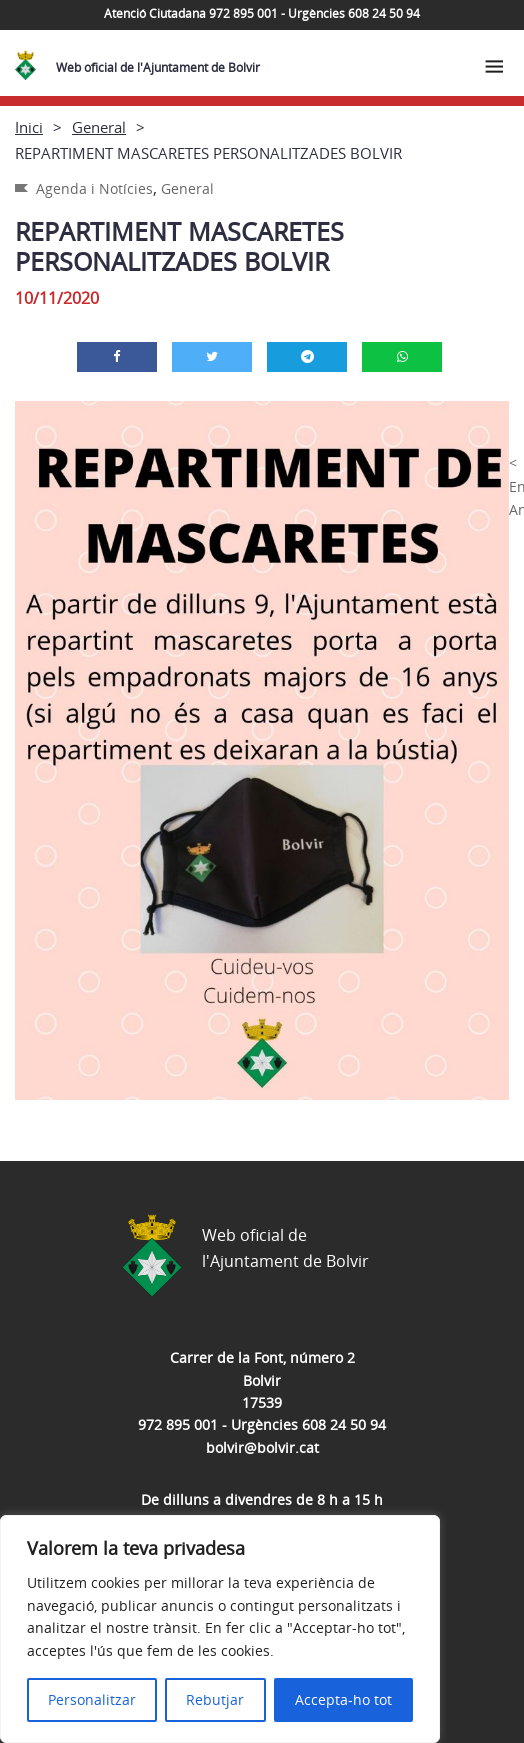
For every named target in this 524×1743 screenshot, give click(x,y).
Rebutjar (215, 1699)
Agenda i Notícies (94, 188)
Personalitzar (92, 1699)
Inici (29, 127)
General (99, 127)
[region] (220, 1629)
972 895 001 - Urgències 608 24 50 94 (262, 1424)
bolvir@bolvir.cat (262, 1447)
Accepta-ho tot (343, 1699)
